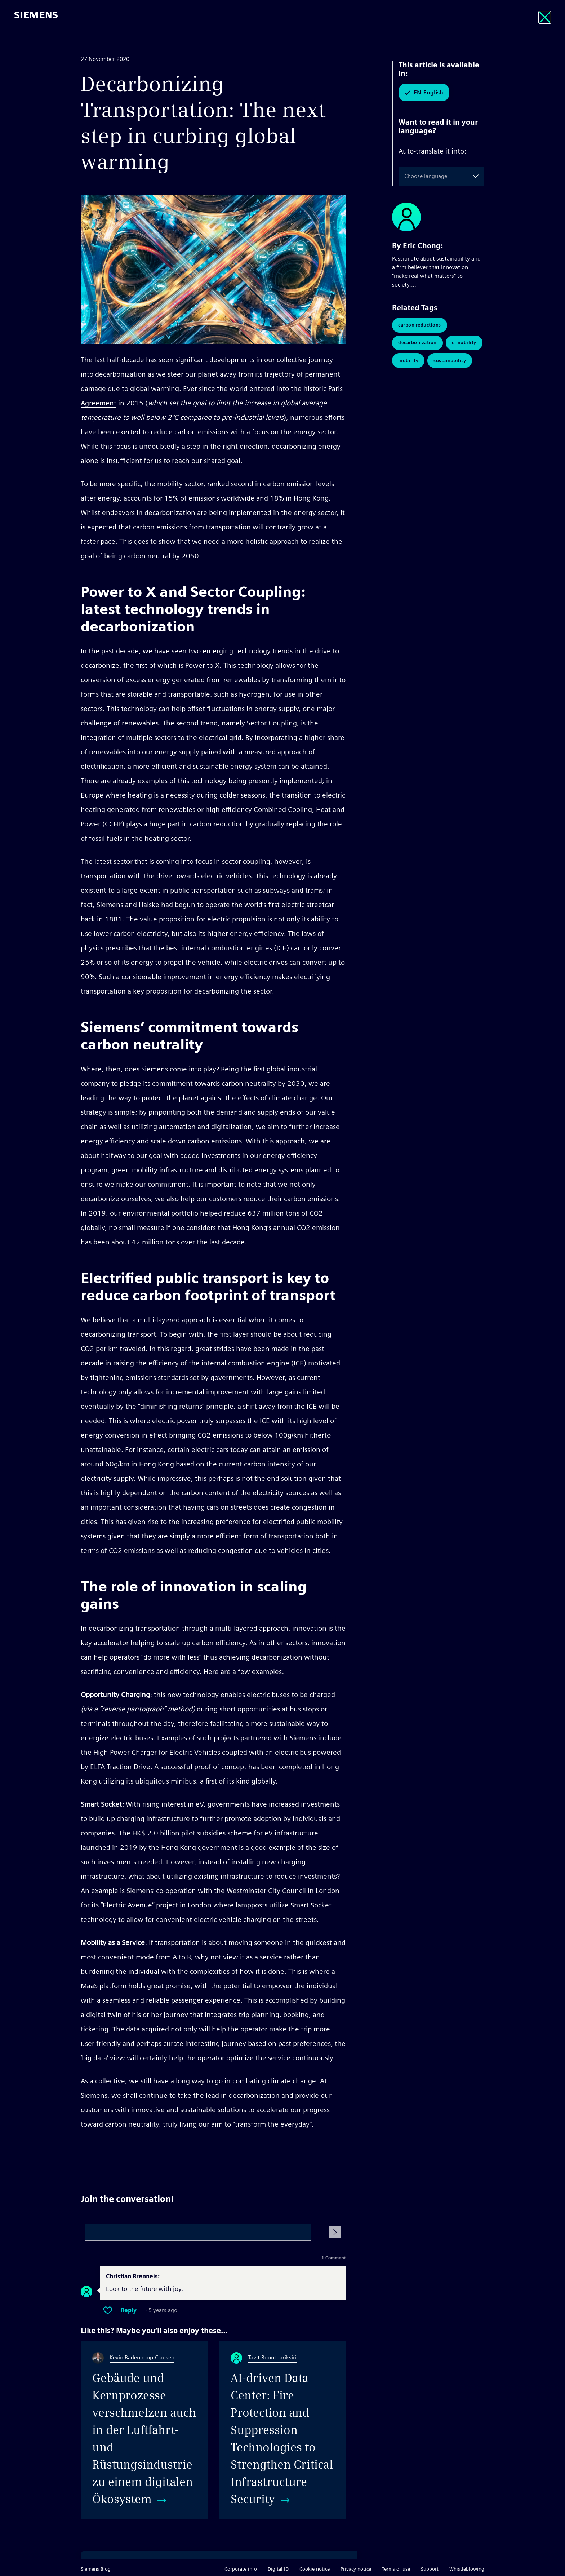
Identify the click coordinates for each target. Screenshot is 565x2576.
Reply (129, 2310)
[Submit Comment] (335, 2232)
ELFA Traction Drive (120, 1766)
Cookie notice (314, 2569)
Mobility (408, 361)
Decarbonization (417, 343)
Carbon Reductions (419, 325)
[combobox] (405, 176)
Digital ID (278, 2569)
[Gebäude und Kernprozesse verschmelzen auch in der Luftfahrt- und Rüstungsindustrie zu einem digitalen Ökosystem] (144, 2430)
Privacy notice (356, 2569)
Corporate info (240, 2569)
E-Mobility (464, 343)
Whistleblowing (466, 2569)
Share (338, 2151)
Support (430, 2569)
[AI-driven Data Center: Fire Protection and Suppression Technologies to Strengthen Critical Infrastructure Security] (282, 2430)
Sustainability (449, 361)
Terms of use (396, 2569)
